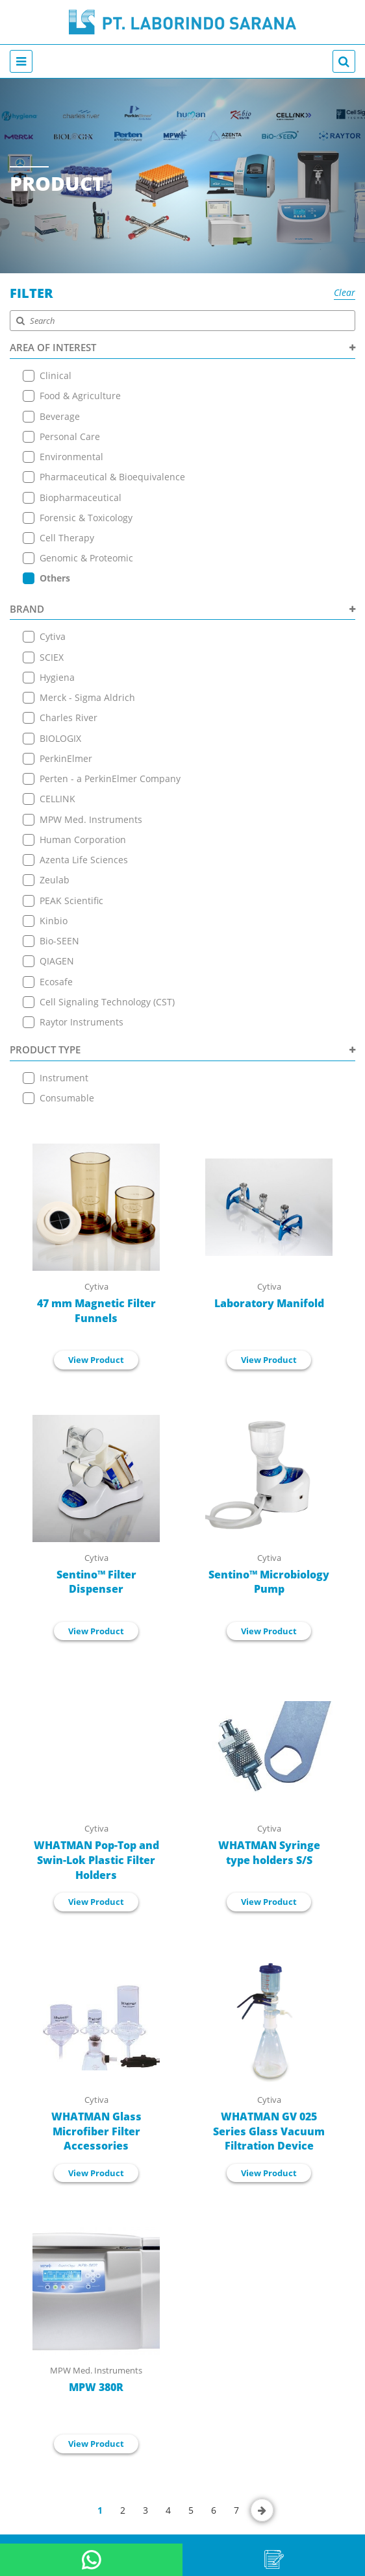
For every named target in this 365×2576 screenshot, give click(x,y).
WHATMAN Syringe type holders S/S (269, 1839)
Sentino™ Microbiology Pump (268, 1569)
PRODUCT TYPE (182, 1037)
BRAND (182, 604)
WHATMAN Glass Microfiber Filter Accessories (96, 2118)
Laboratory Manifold (269, 1290)
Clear (344, 292)
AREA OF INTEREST (182, 347)
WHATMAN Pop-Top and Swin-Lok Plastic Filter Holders (96, 1847)
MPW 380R (96, 2375)
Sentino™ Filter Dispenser (96, 1569)
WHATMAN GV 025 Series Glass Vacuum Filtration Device (269, 2118)
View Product (96, 1347)
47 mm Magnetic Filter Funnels (96, 1297)
